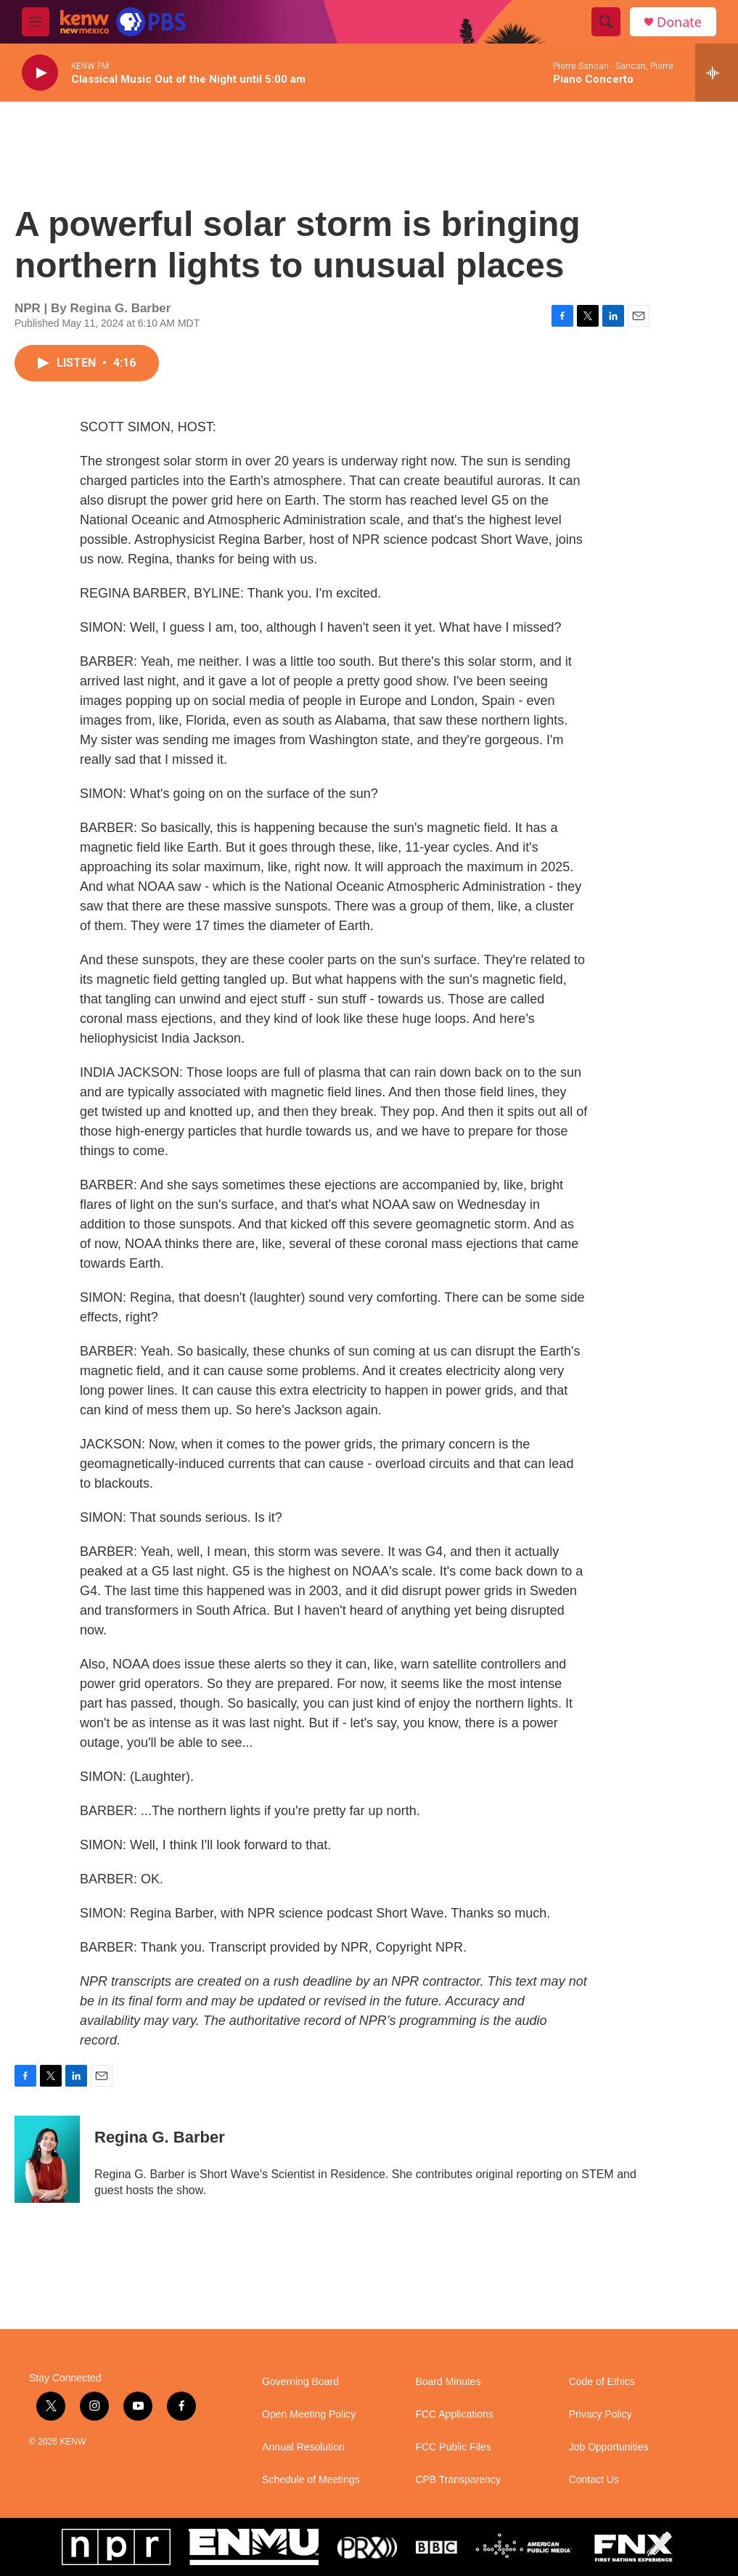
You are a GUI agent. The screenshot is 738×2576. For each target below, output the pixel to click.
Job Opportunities (609, 2447)
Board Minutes (447, 2381)
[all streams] (716, 73)
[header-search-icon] (605, 21)
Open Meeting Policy (309, 2414)
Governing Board (300, 2381)
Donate (679, 22)
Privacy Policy (600, 2414)
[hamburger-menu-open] (35, 21)
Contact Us (594, 2479)
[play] (40, 73)
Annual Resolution (303, 2447)
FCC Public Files (453, 2447)
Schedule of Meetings (311, 2479)
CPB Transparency (458, 2479)
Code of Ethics (602, 2381)
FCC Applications (454, 2414)
